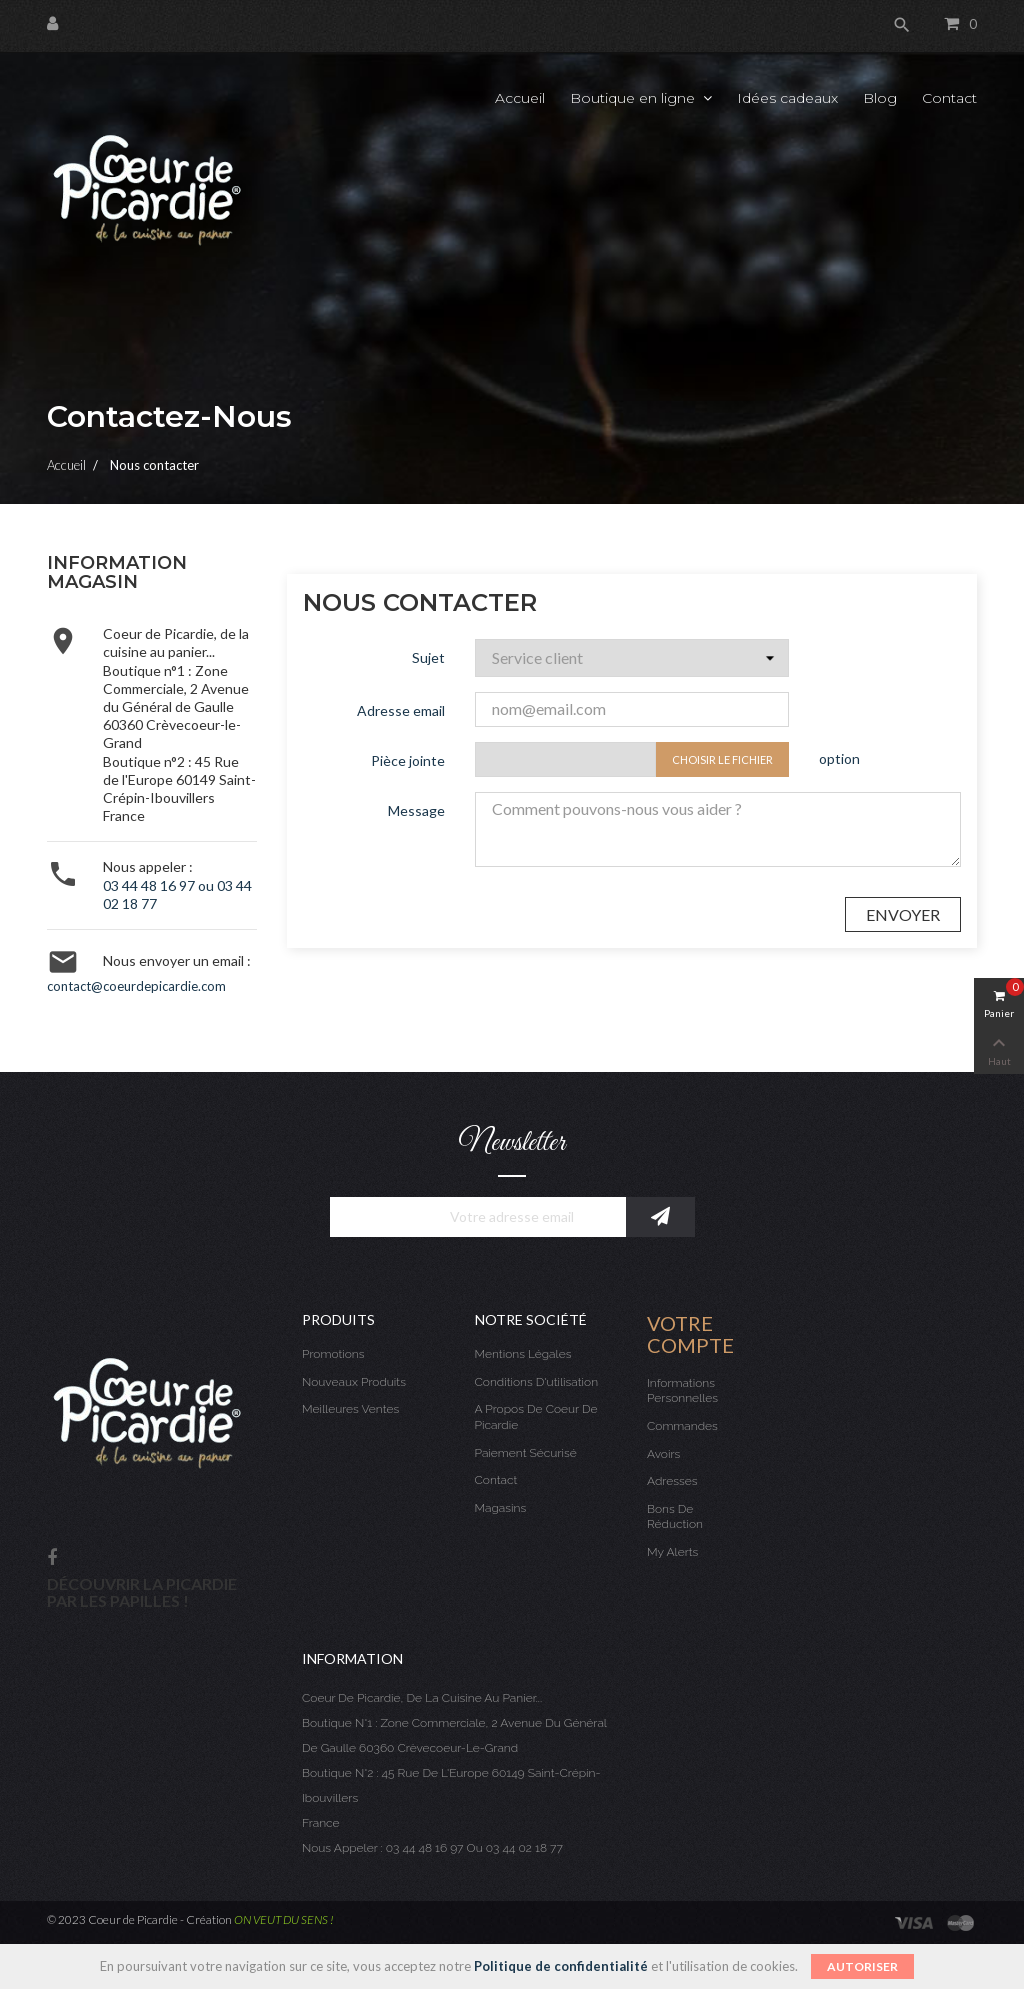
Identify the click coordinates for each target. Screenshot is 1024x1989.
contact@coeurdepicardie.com (136, 986)
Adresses (672, 1481)
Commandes (682, 1426)
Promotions (333, 1354)
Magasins (501, 1508)
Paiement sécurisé (526, 1453)
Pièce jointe (408, 760)
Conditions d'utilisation (537, 1382)
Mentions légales (523, 1354)
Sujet (428, 657)
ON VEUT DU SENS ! (284, 1919)
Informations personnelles (682, 1391)
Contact (496, 1480)
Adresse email (401, 710)
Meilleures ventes (350, 1409)
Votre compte (690, 1334)
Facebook (52, 1558)
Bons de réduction (675, 1517)
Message (416, 810)
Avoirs (663, 1454)
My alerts (672, 1552)
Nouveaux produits (354, 1382)
